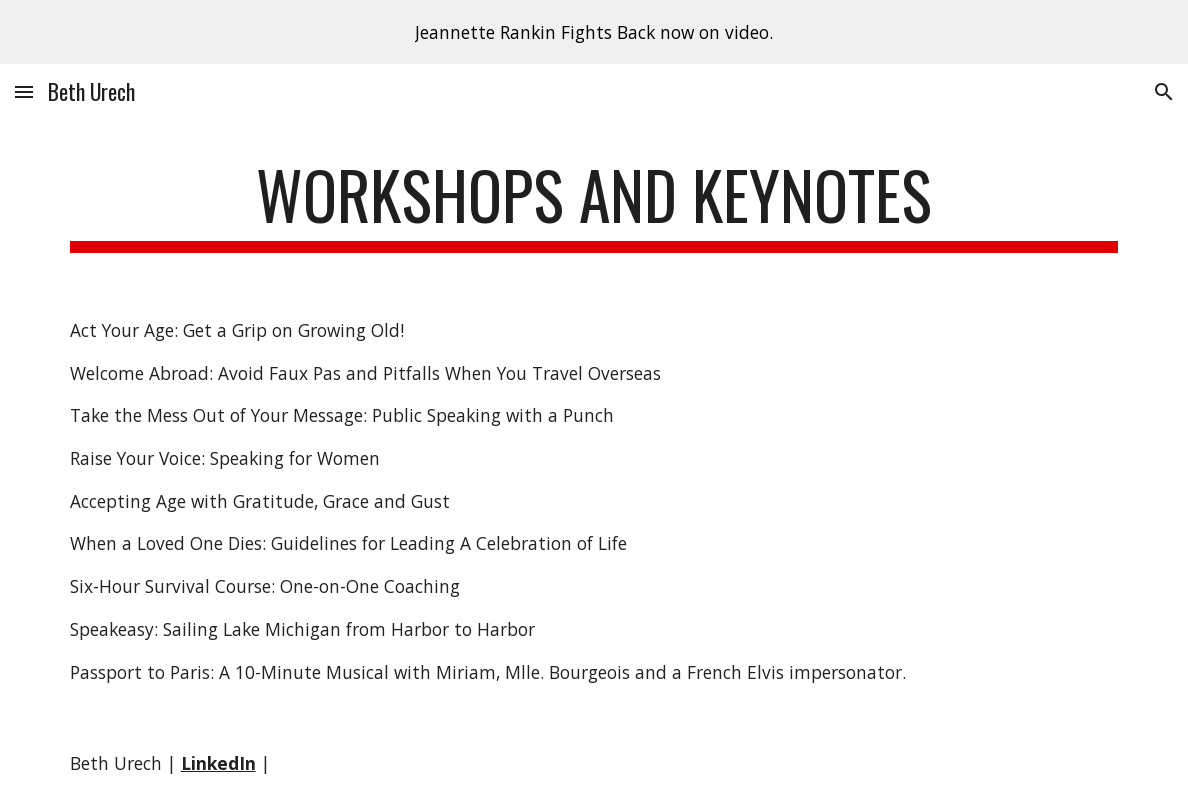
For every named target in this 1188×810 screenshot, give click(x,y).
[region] (594, 32)
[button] (24, 91)
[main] (594, 204)
